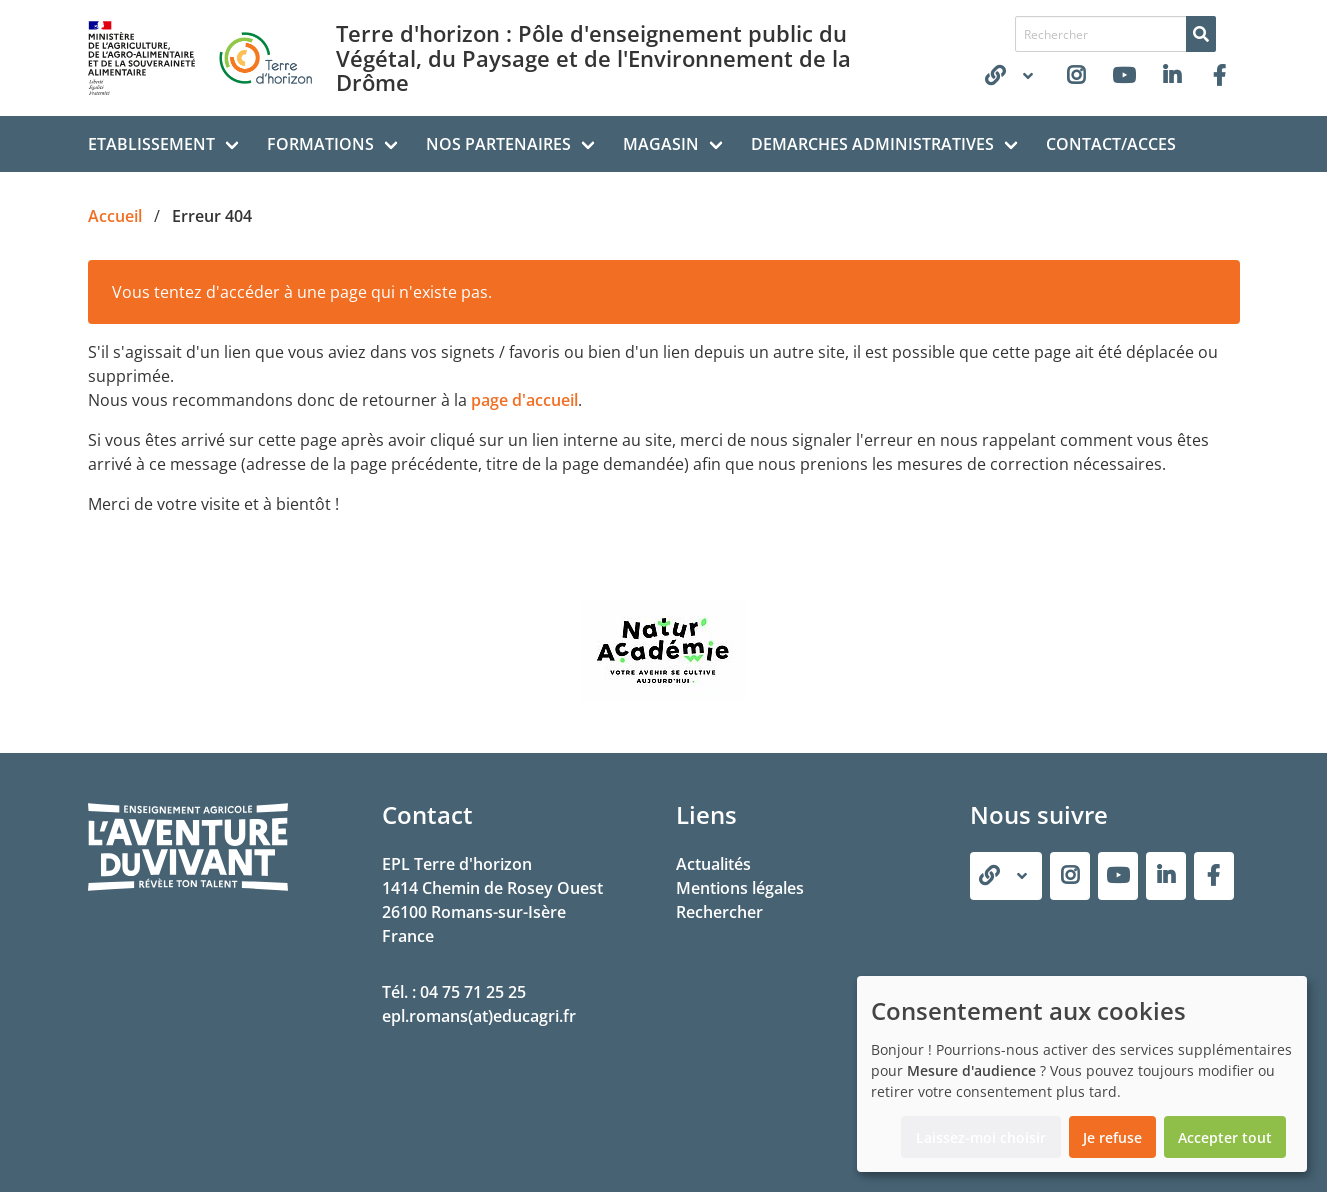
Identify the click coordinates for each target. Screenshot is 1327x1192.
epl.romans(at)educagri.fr (479, 1016)
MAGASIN (661, 144)
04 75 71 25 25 (473, 992)
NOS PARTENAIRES (498, 144)
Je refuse (1112, 1137)
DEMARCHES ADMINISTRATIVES (872, 144)
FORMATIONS (320, 144)
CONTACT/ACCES (1111, 144)
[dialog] (1082, 1074)
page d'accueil (524, 400)
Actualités (713, 864)
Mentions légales (740, 888)
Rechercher (719, 912)
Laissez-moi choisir (981, 1137)
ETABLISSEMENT (151, 144)
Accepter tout (1225, 1137)
